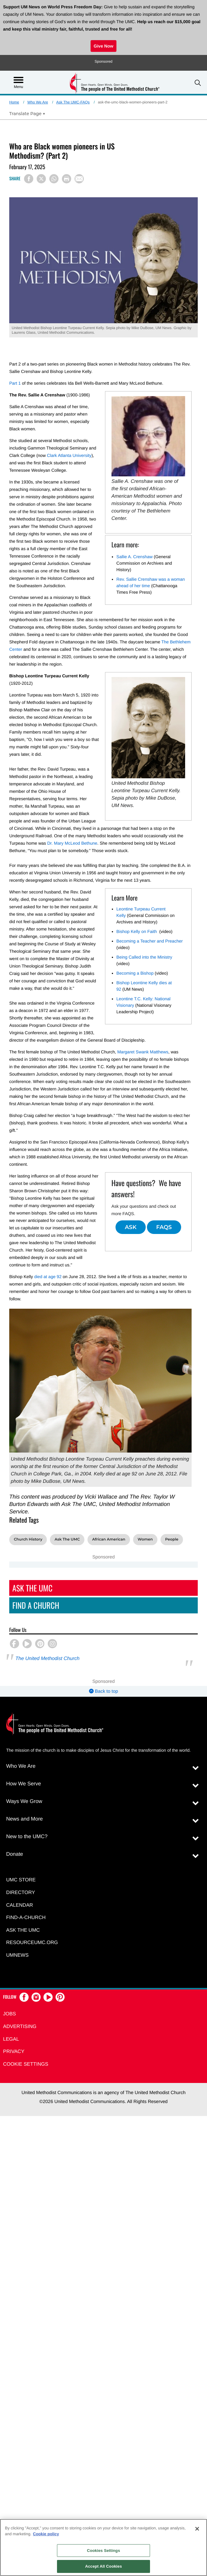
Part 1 (15, 383)
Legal (11, 2039)
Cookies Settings (103, 2550)
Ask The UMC (67, 1539)
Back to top (103, 1691)
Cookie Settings (25, 2064)
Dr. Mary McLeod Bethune (72, 843)
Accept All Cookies (103, 2566)
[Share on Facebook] (28, 178)
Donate (14, 1854)
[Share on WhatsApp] (54, 178)
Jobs (9, 2014)
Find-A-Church (26, 1917)
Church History (28, 1539)
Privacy (13, 2051)
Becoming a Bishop (135, 973)
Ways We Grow (24, 1801)
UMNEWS (17, 1955)
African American (108, 1539)
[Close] (197, 2529)
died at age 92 (48, 1276)
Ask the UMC (23, 1930)
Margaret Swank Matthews (142, 1051)
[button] (198, 83)
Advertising (19, 2026)
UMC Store (21, 1880)
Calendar (19, 1905)
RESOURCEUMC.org (32, 1942)
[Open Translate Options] (27, 113)
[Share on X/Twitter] (41, 178)
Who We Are (37, 102)
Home (14, 102)
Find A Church (35, 1605)
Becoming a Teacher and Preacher (149, 941)
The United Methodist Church (47, 1658)
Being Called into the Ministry (144, 957)
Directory (20, 1892)
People (171, 1539)
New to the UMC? (26, 1836)
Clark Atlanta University (69, 455)
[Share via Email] (79, 178)
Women (145, 1539)
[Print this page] (66, 178)
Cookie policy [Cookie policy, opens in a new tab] (46, 2534)
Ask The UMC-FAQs (73, 102)
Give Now (103, 46)
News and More (24, 1819)
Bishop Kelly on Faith (136, 931)
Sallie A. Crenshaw (134, 556)
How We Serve (23, 1784)
